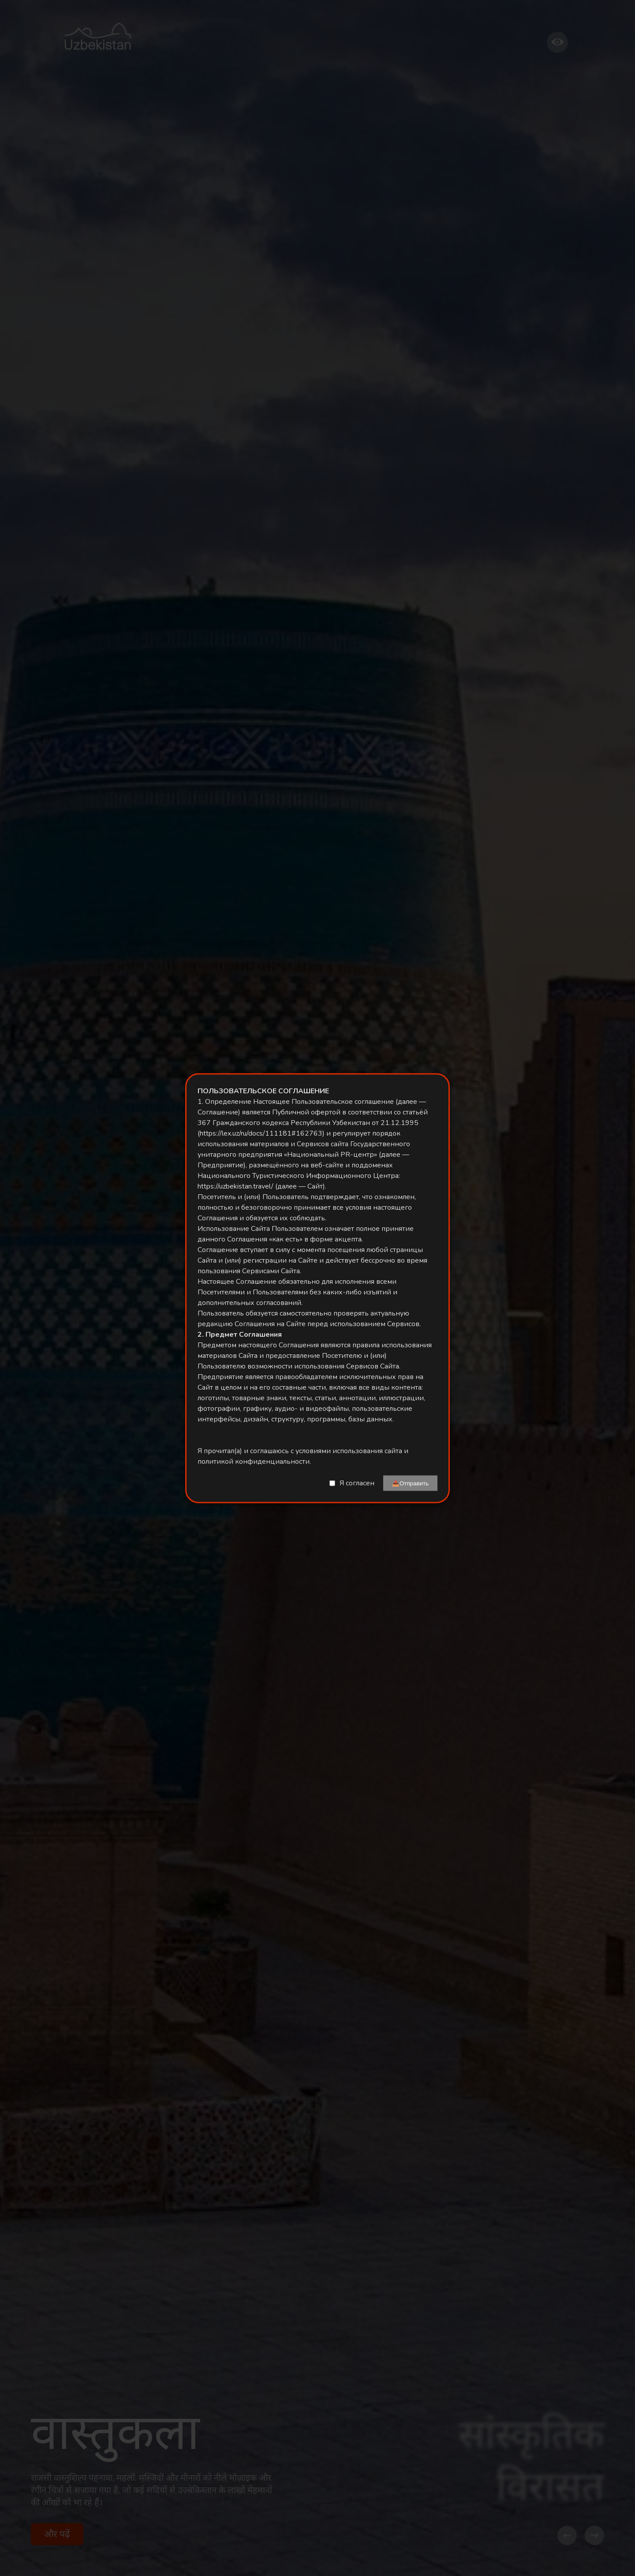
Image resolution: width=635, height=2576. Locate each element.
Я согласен (357, 1483)
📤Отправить (410, 1483)
